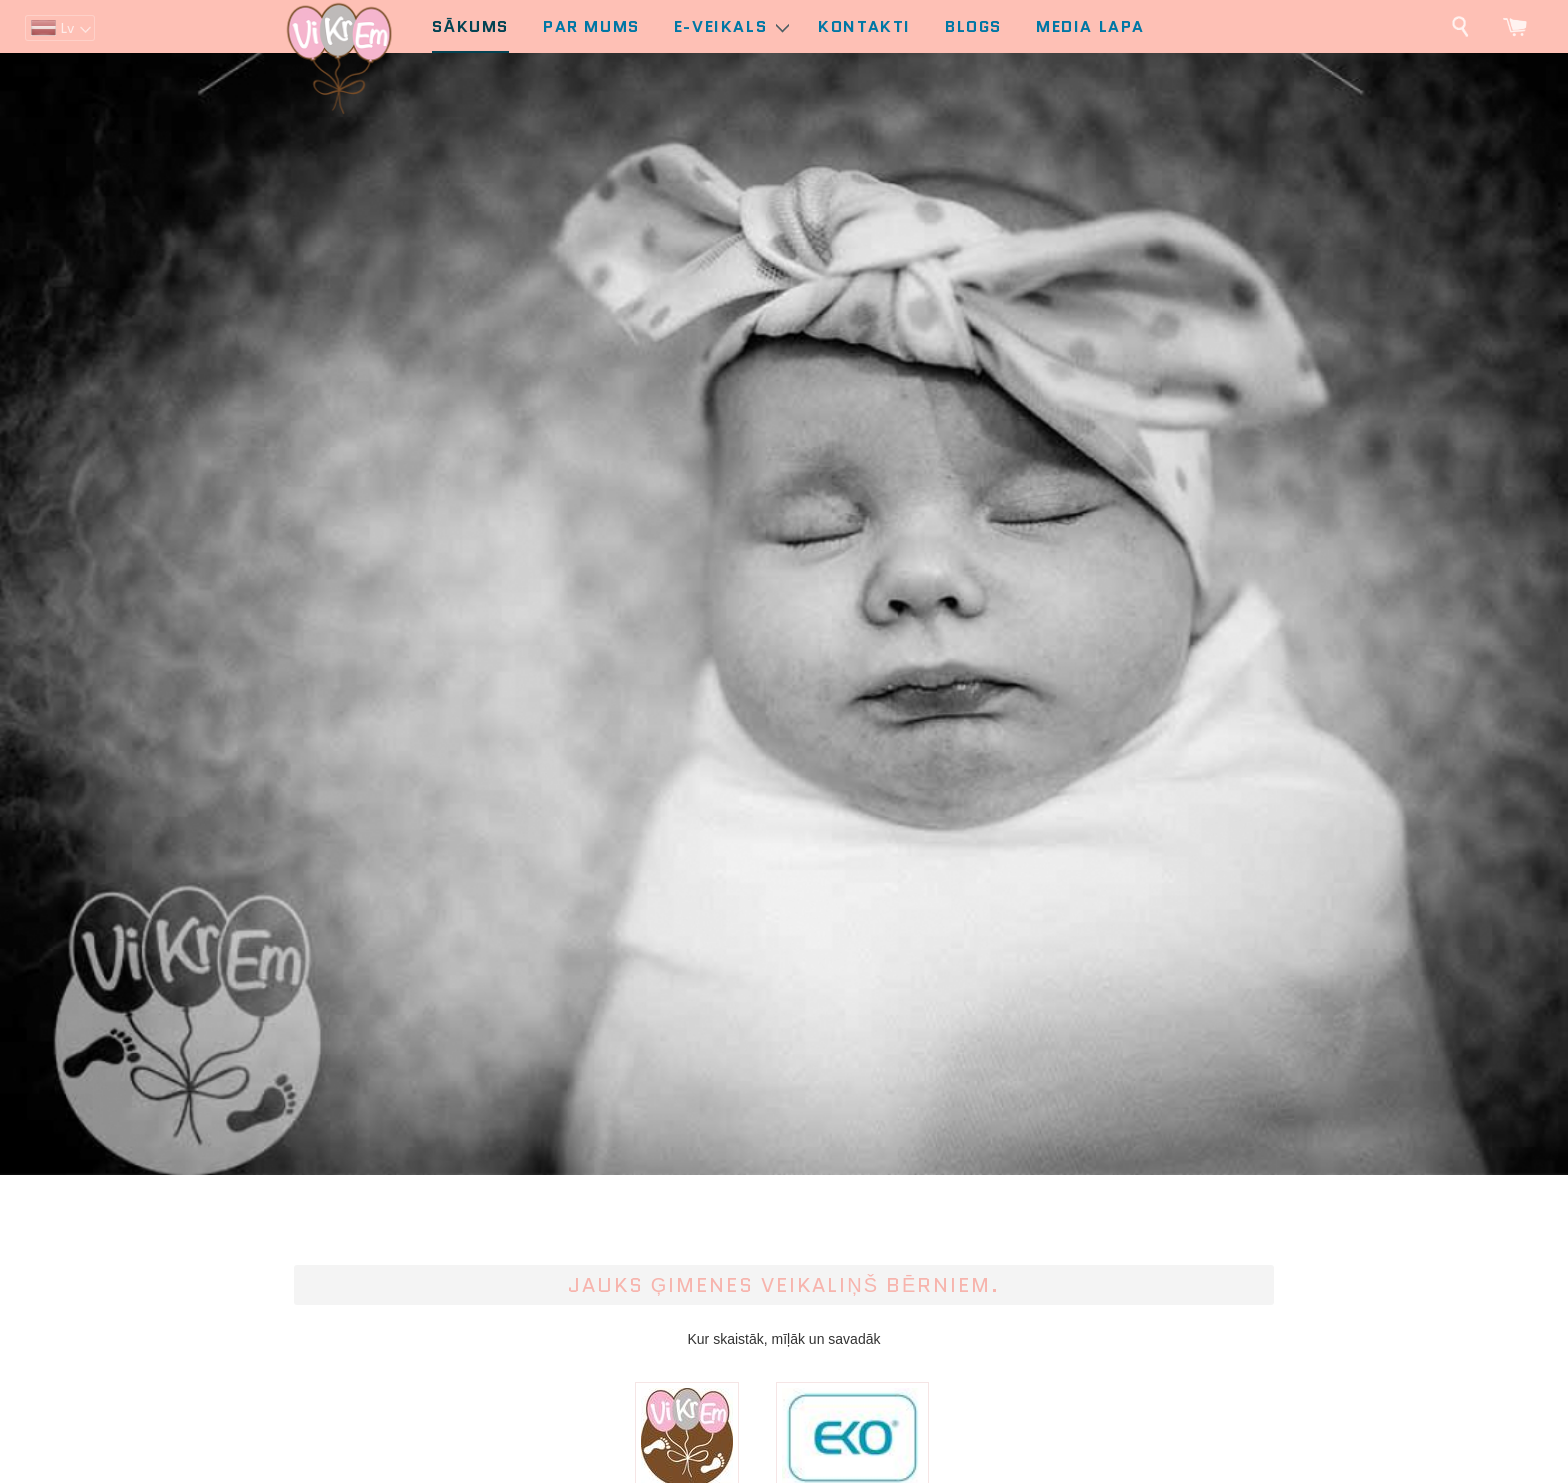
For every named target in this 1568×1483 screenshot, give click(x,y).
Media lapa (1090, 26)
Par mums (591, 26)
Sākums (470, 26)
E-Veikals (731, 26)
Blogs (973, 26)
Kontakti (864, 26)
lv (67, 28)
